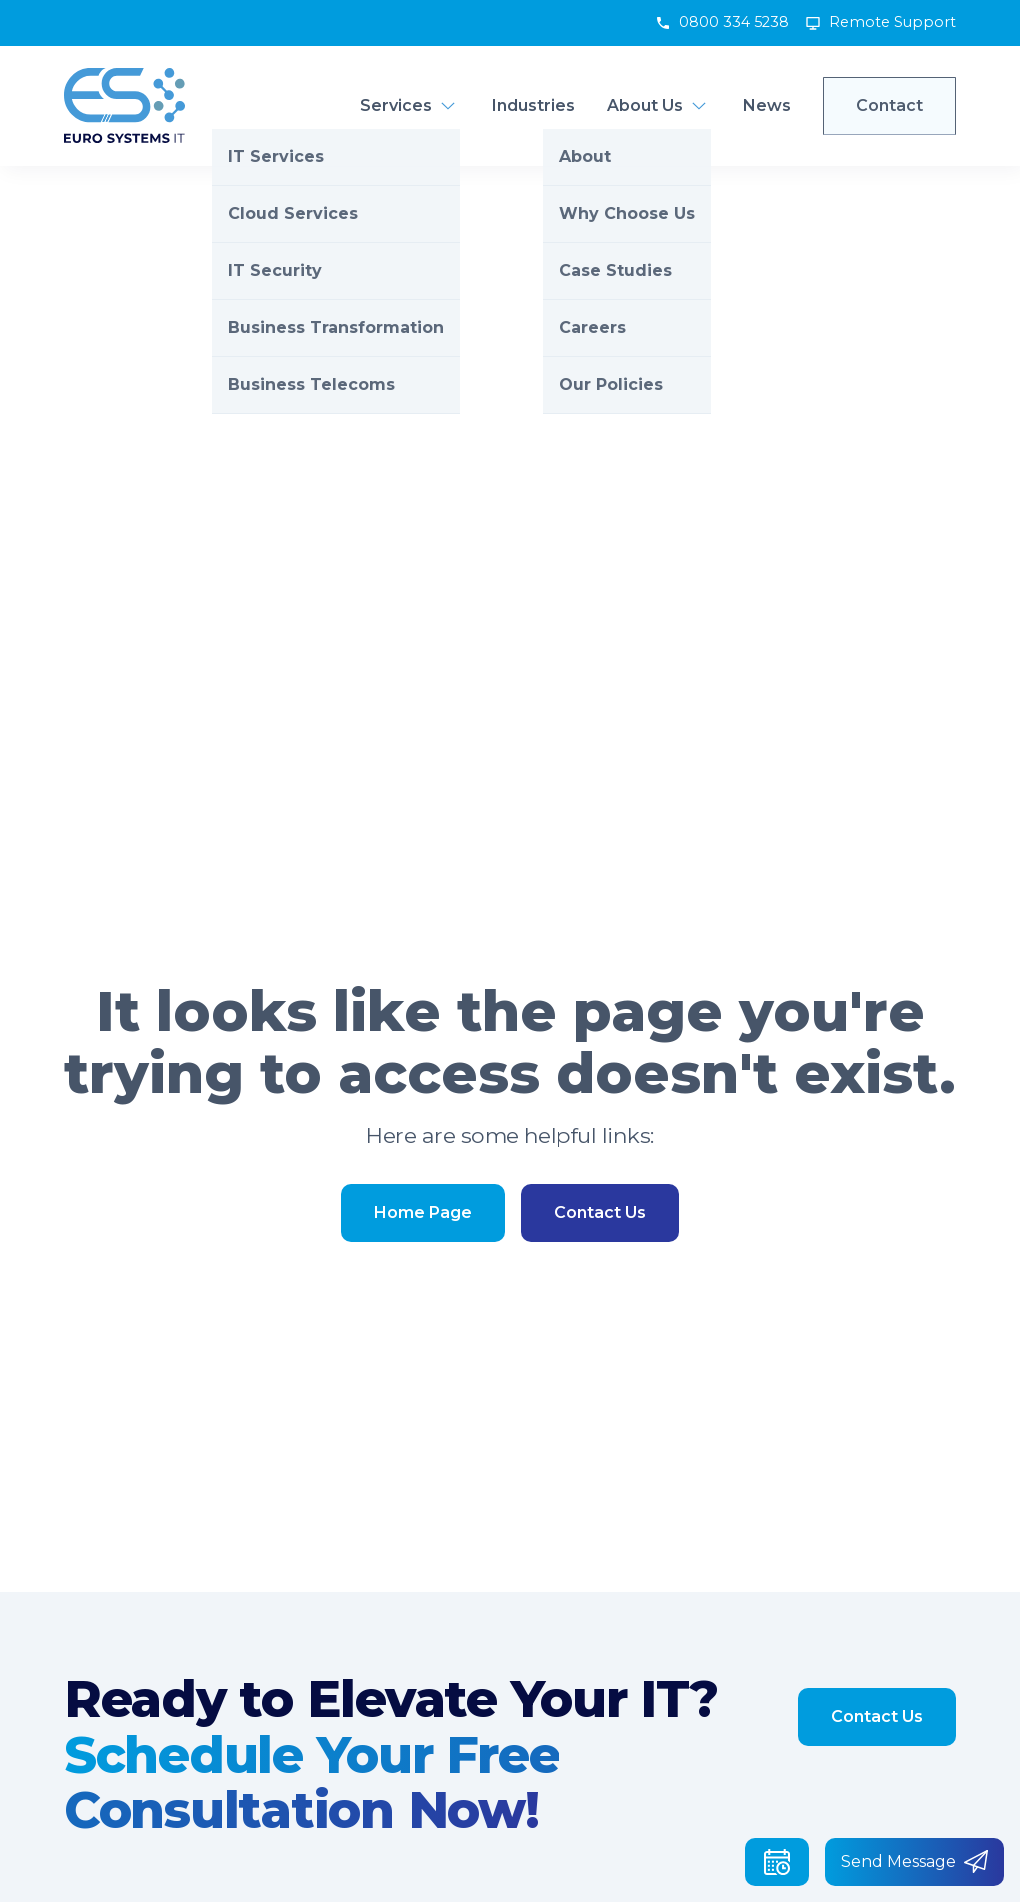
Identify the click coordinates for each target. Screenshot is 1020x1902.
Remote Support (892, 22)
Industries (533, 105)
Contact (889, 105)
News (767, 105)
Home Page (423, 1212)
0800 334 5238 (734, 22)
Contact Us (600, 1212)
